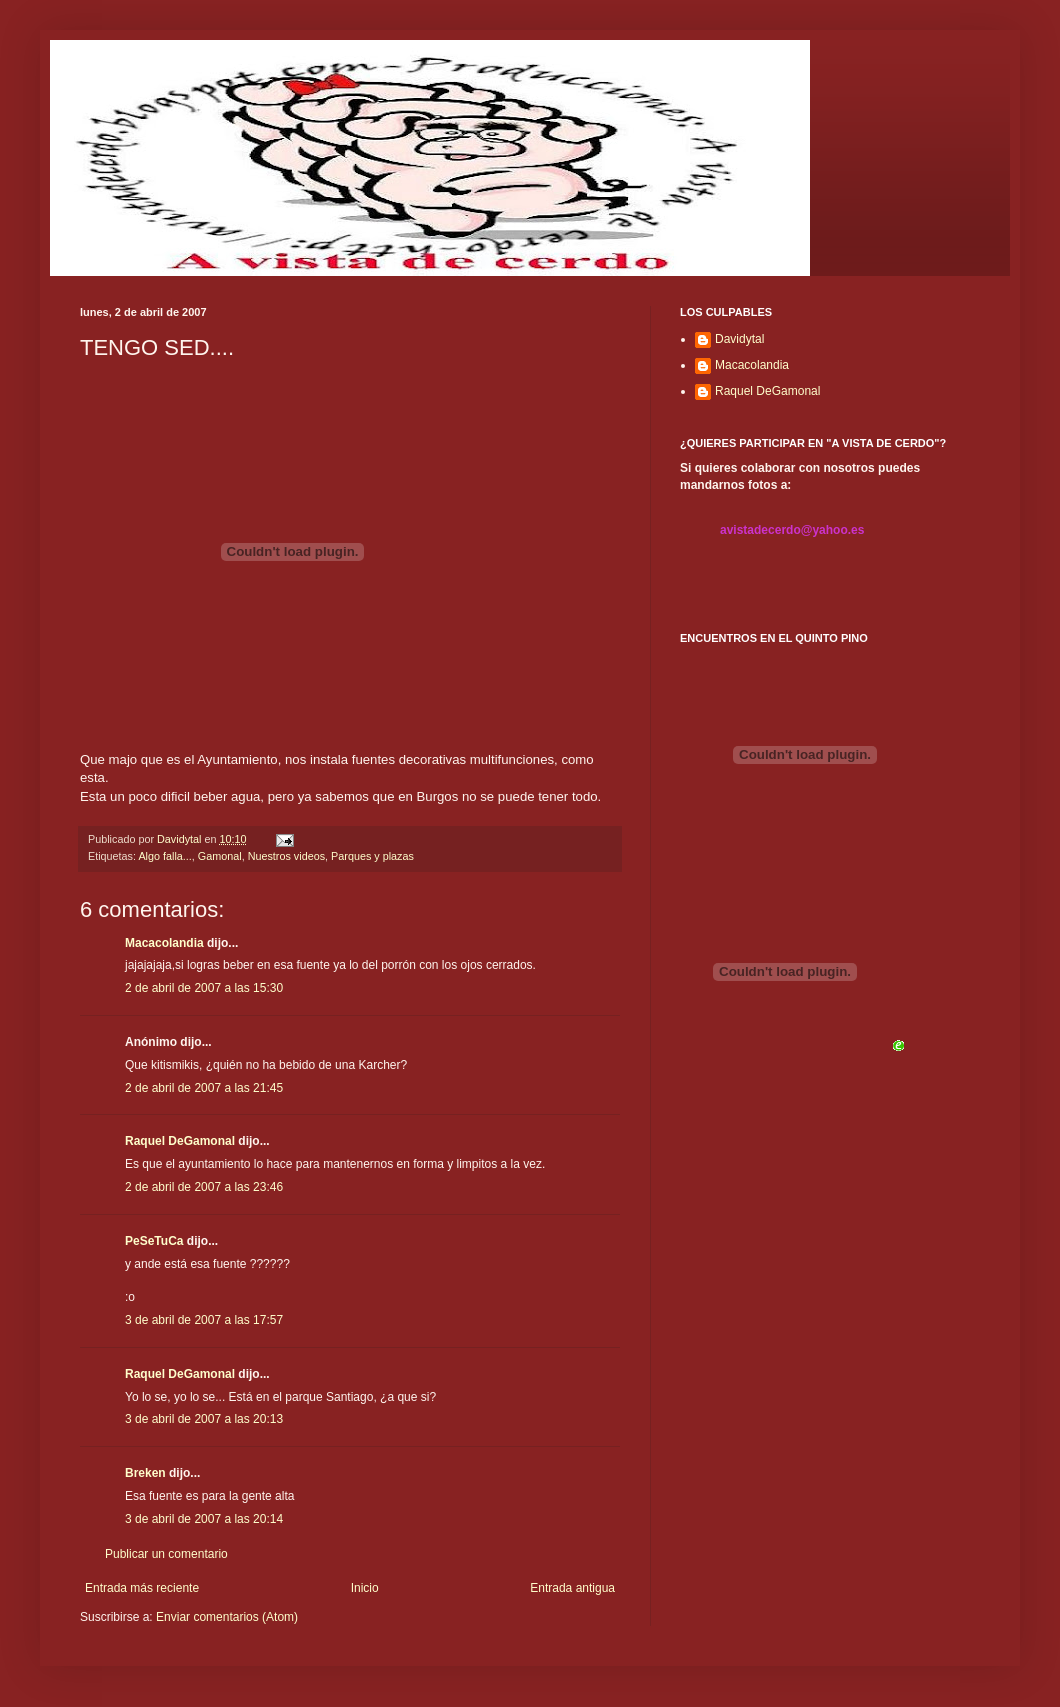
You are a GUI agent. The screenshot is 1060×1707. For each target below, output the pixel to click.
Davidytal (739, 339)
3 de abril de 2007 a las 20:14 (204, 1519)
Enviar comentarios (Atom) (227, 1617)
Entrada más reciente (142, 1588)
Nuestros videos (286, 856)
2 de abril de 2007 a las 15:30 (204, 988)
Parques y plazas (372, 856)
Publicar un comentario (166, 1554)
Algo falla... (164, 856)
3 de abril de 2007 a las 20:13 (204, 1419)
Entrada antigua (572, 1588)
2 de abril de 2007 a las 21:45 (204, 1088)
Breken (145, 1473)
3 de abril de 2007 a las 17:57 (204, 1320)
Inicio (365, 1588)
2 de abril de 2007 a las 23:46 (204, 1187)
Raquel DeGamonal (180, 1141)
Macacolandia (164, 943)
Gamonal (220, 856)
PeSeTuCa (154, 1241)
